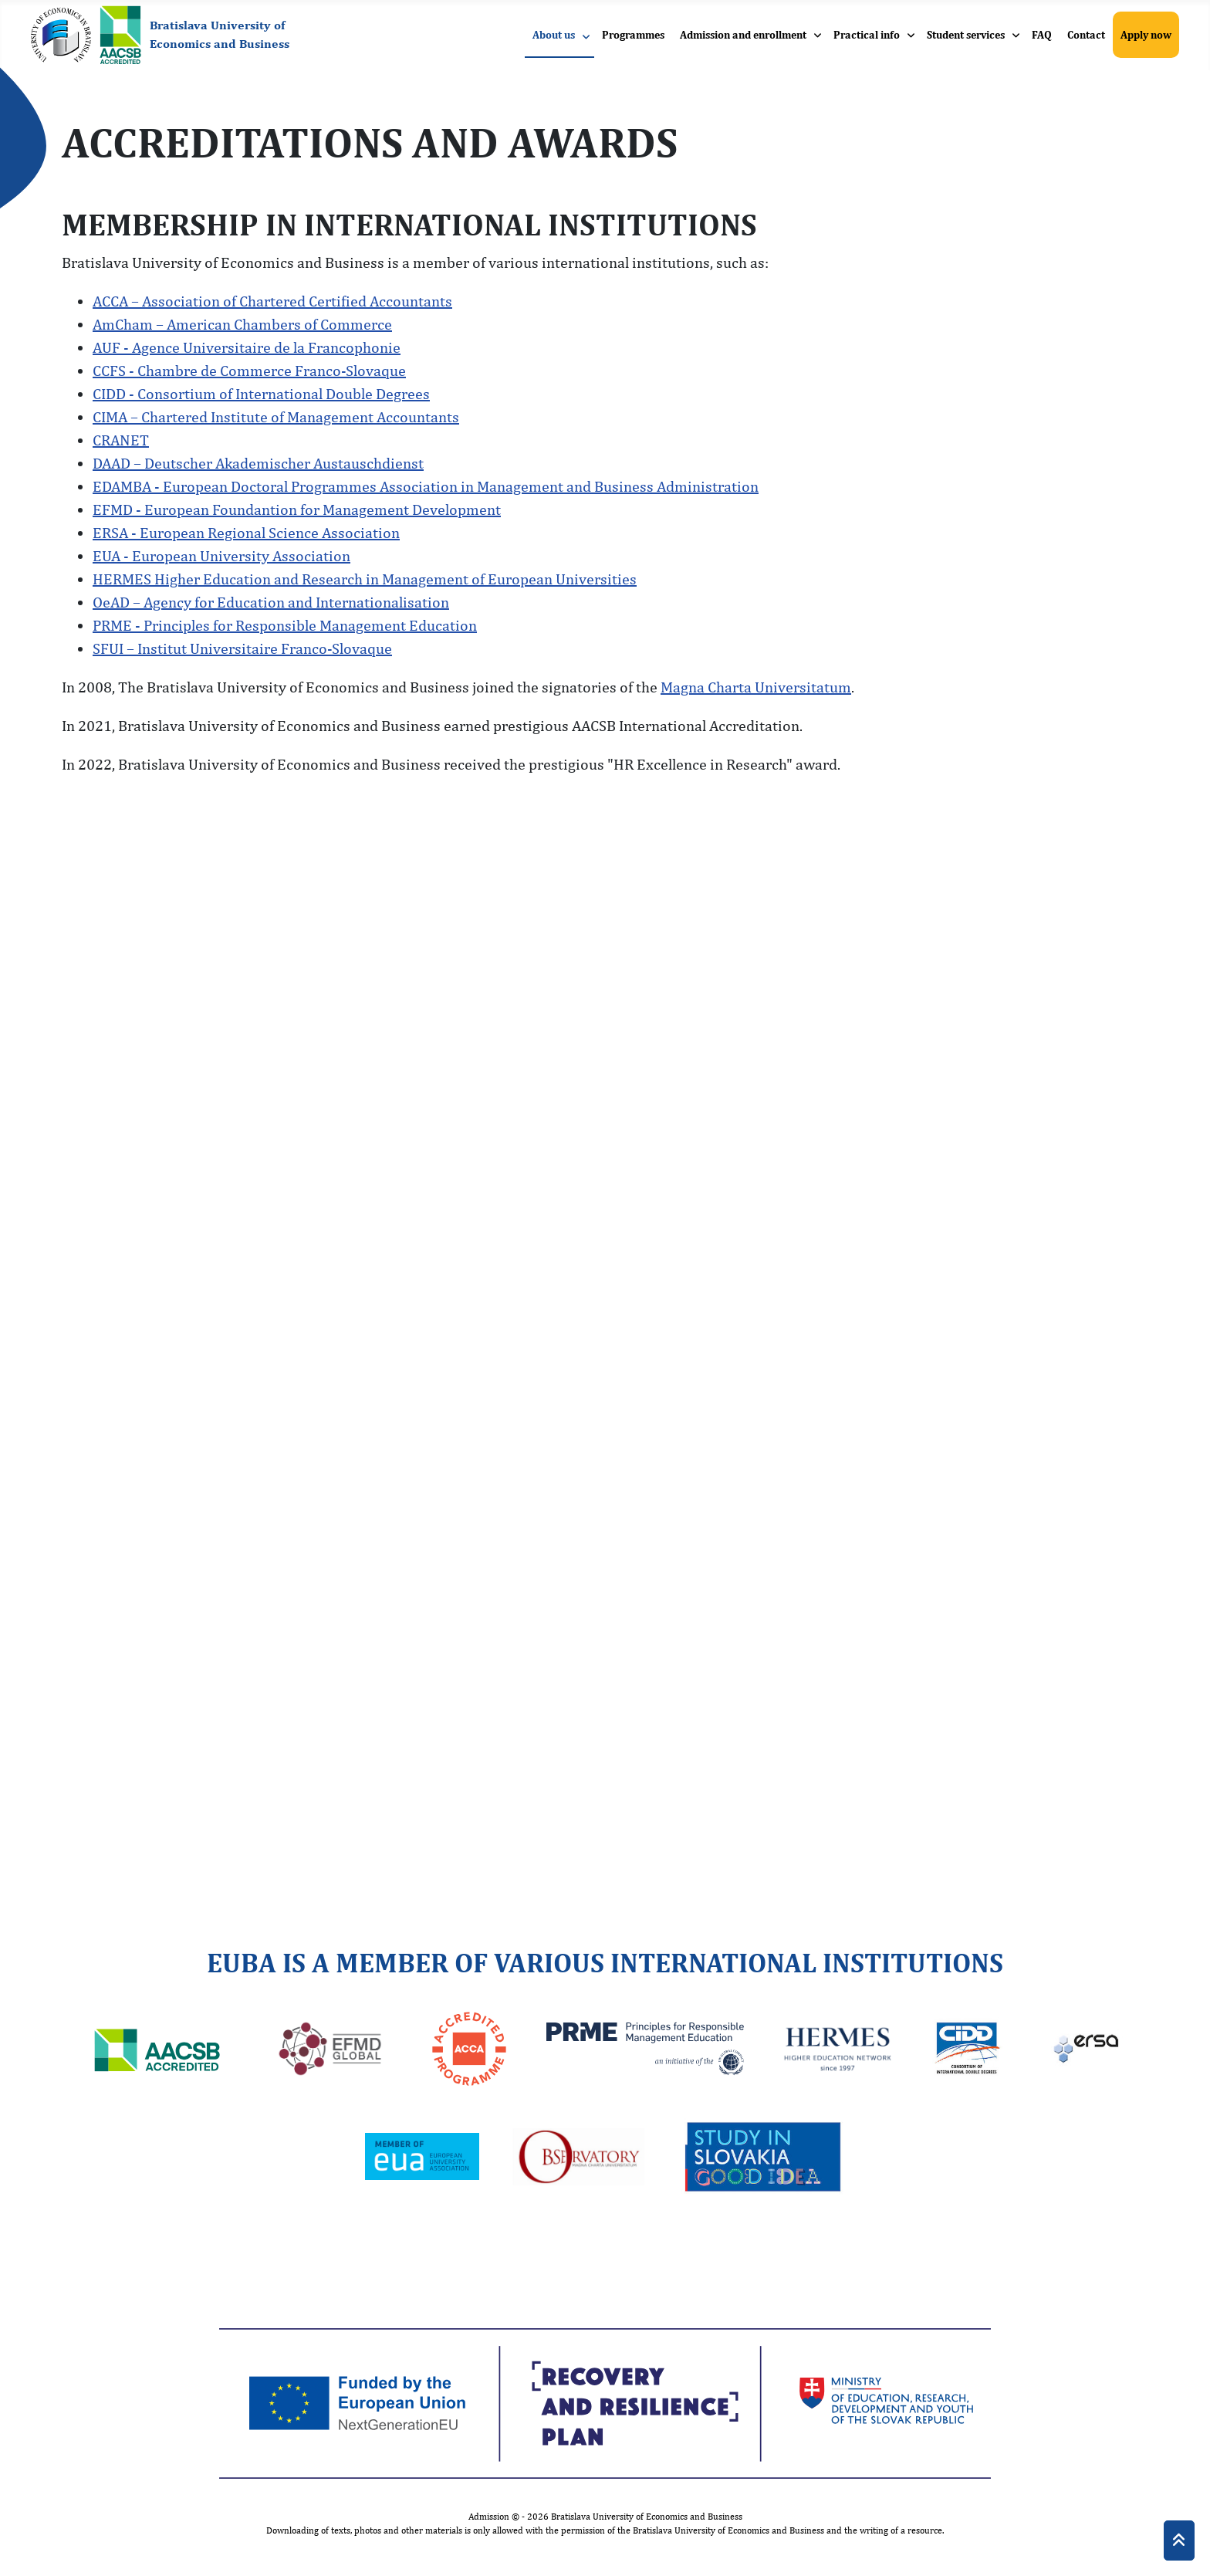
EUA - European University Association (221, 555)
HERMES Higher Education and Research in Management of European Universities (365, 578)
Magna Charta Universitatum (756, 687)
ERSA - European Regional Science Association (246, 532)
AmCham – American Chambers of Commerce (242, 324)
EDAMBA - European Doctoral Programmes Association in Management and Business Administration (426, 486)
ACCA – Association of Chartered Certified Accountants (272, 301)
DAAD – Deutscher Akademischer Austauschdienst (258, 463)
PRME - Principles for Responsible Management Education (285, 625)
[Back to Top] (1179, 2540)
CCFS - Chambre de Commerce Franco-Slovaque (249, 370)
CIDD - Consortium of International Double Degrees (261, 393)
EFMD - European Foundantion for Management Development (297, 509)
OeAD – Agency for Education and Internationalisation (271, 602)
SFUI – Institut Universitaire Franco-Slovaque (242, 648)
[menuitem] (559, 35)
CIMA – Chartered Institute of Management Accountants (276, 416)
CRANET (121, 440)
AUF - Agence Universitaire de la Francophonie (247, 347)
